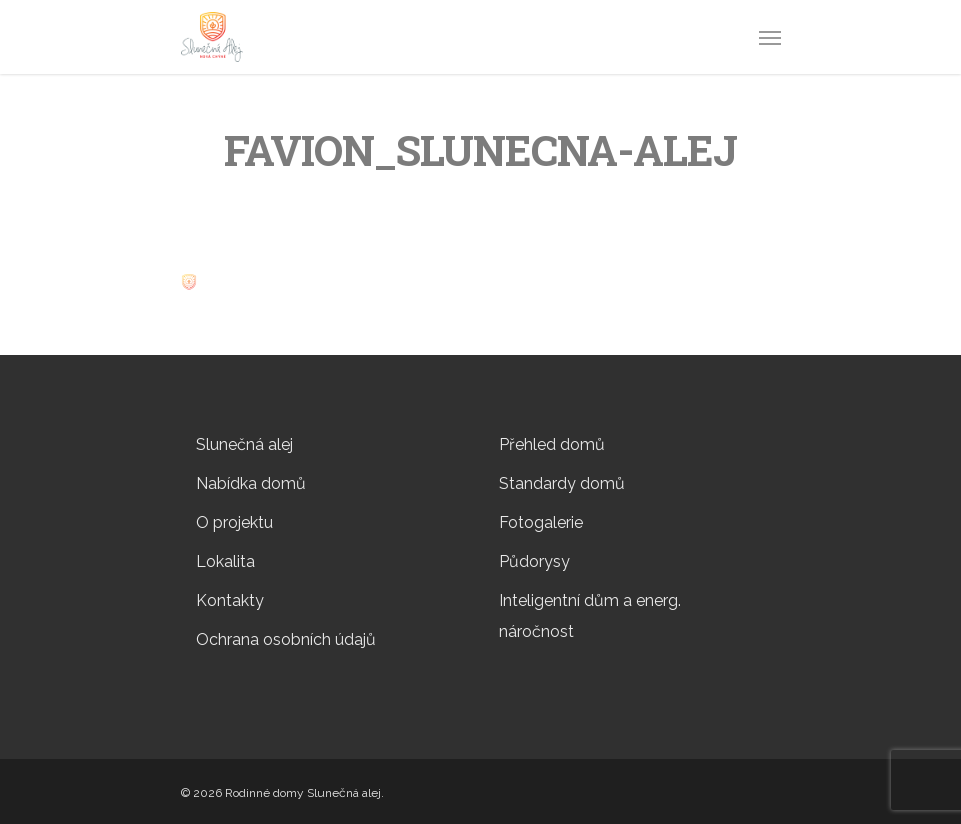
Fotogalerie (541, 522)
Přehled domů (552, 444)
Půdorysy (534, 561)
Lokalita (225, 561)
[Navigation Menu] (770, 37)
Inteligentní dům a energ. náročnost (590, 616)
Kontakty (230, 600)
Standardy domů (562, 483)
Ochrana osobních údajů (286, 639)
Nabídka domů (251, 483)
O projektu (234, 522)
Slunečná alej (244, 444)
